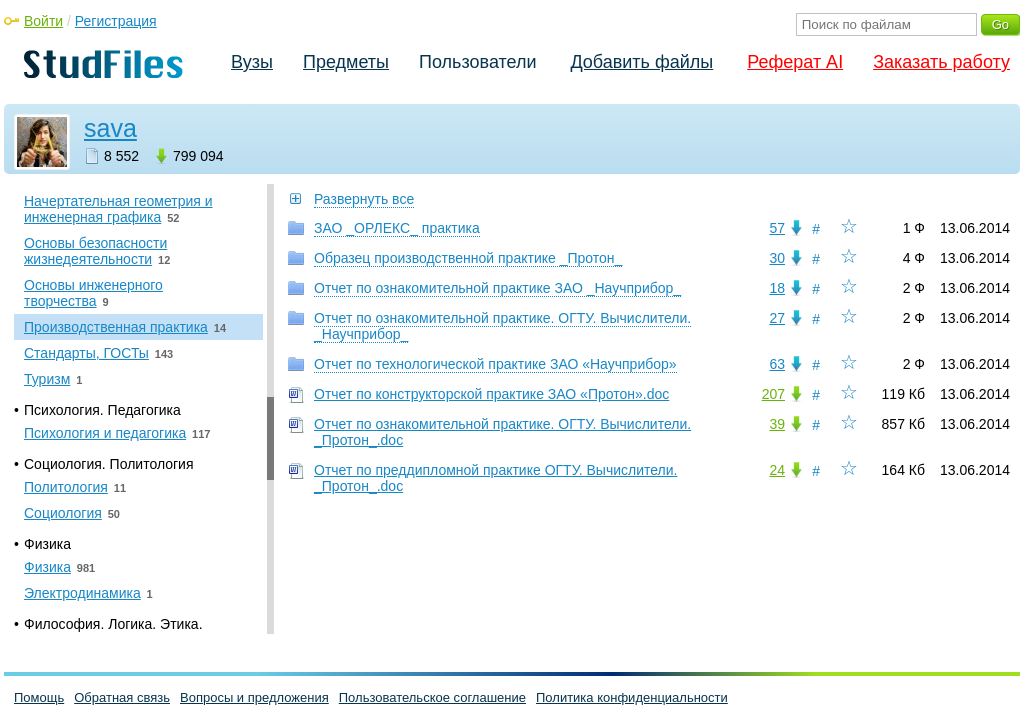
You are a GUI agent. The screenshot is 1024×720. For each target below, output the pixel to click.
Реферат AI (795, 62)
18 (777, 288)
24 (777, 470)
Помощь (39, 697)
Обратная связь (122, 697)
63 (777, 364)
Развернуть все (364, 199)
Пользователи (477, 62)
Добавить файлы (641, 62)
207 (773, 394)
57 (777, 228)
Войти (43, 21)
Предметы (346, 62)
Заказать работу (941, 62)
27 (777, 318)
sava (110, 128)
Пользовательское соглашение (432, 697)
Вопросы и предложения (254, 697)
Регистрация (116, 21)
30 (777, 258)
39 (777, 424)
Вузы (252, 62)
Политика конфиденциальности (632, 697)
